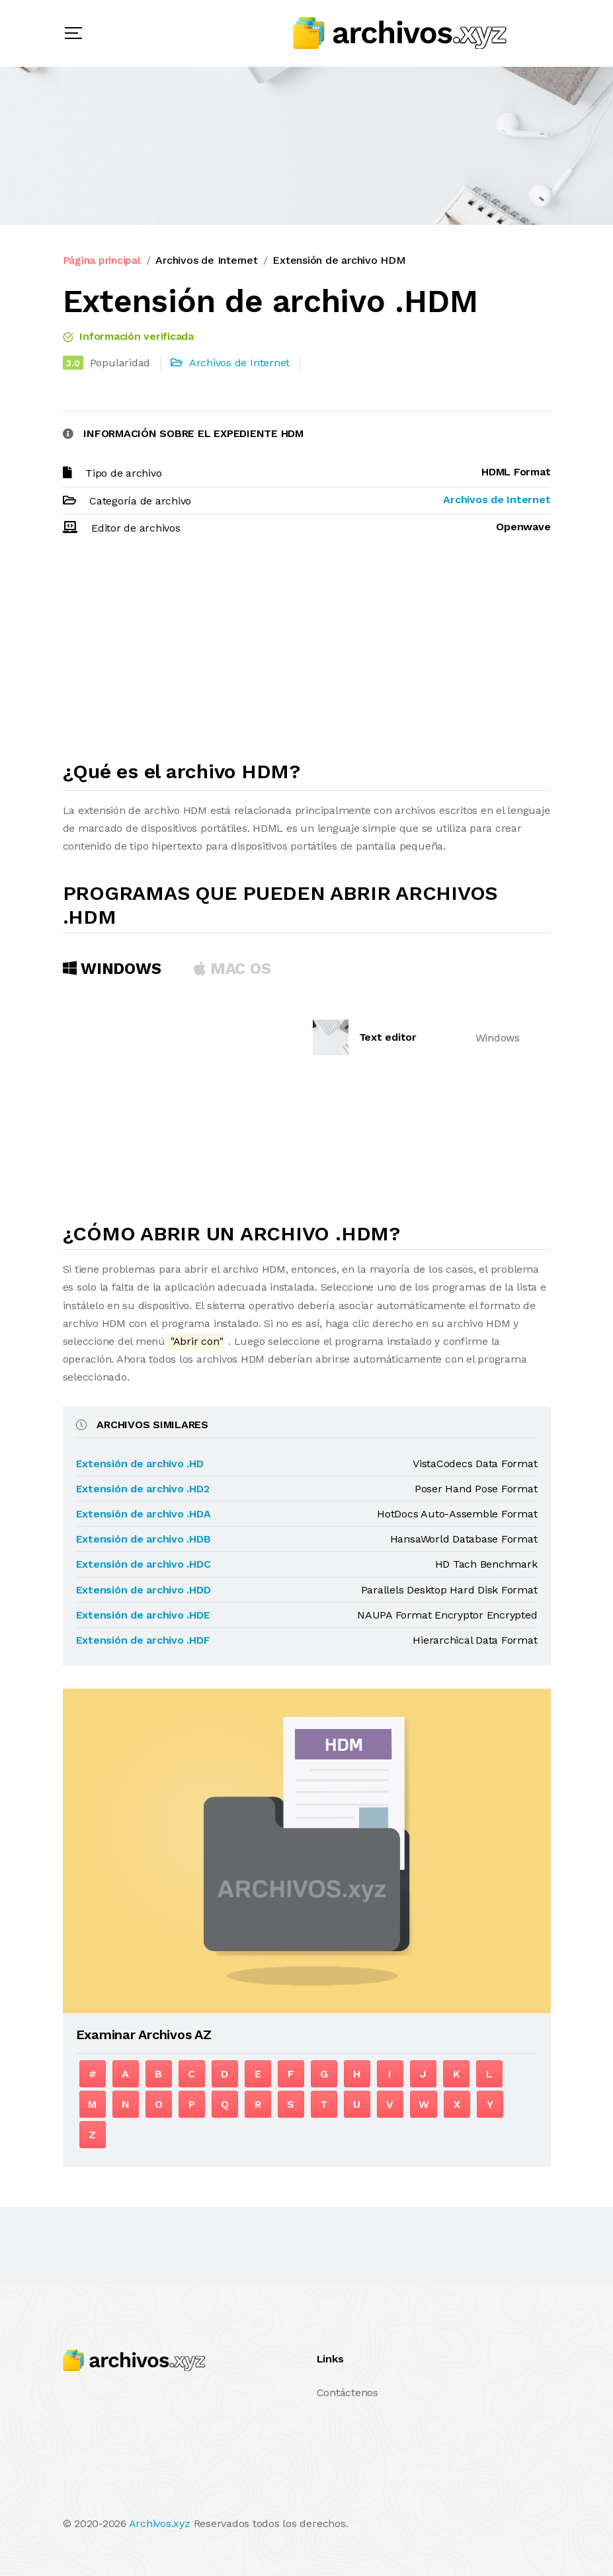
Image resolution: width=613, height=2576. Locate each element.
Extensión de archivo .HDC (143, 1564)
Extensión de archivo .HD (140, 1463)
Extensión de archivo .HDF (143, 1640)
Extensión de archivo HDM (338, 260)
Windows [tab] (112, 968)
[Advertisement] (307, 653)
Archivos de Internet (206, 260)
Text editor (388, 1037)
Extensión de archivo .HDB (143, 1539)
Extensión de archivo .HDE (143, 1615)
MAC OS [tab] (232, 968)
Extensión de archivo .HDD (143, 1590)
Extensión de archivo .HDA (143, 1514)
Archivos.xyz (159, 2523)
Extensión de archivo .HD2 (143, 1488)
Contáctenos (347, 2392)
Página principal (102, 260)
